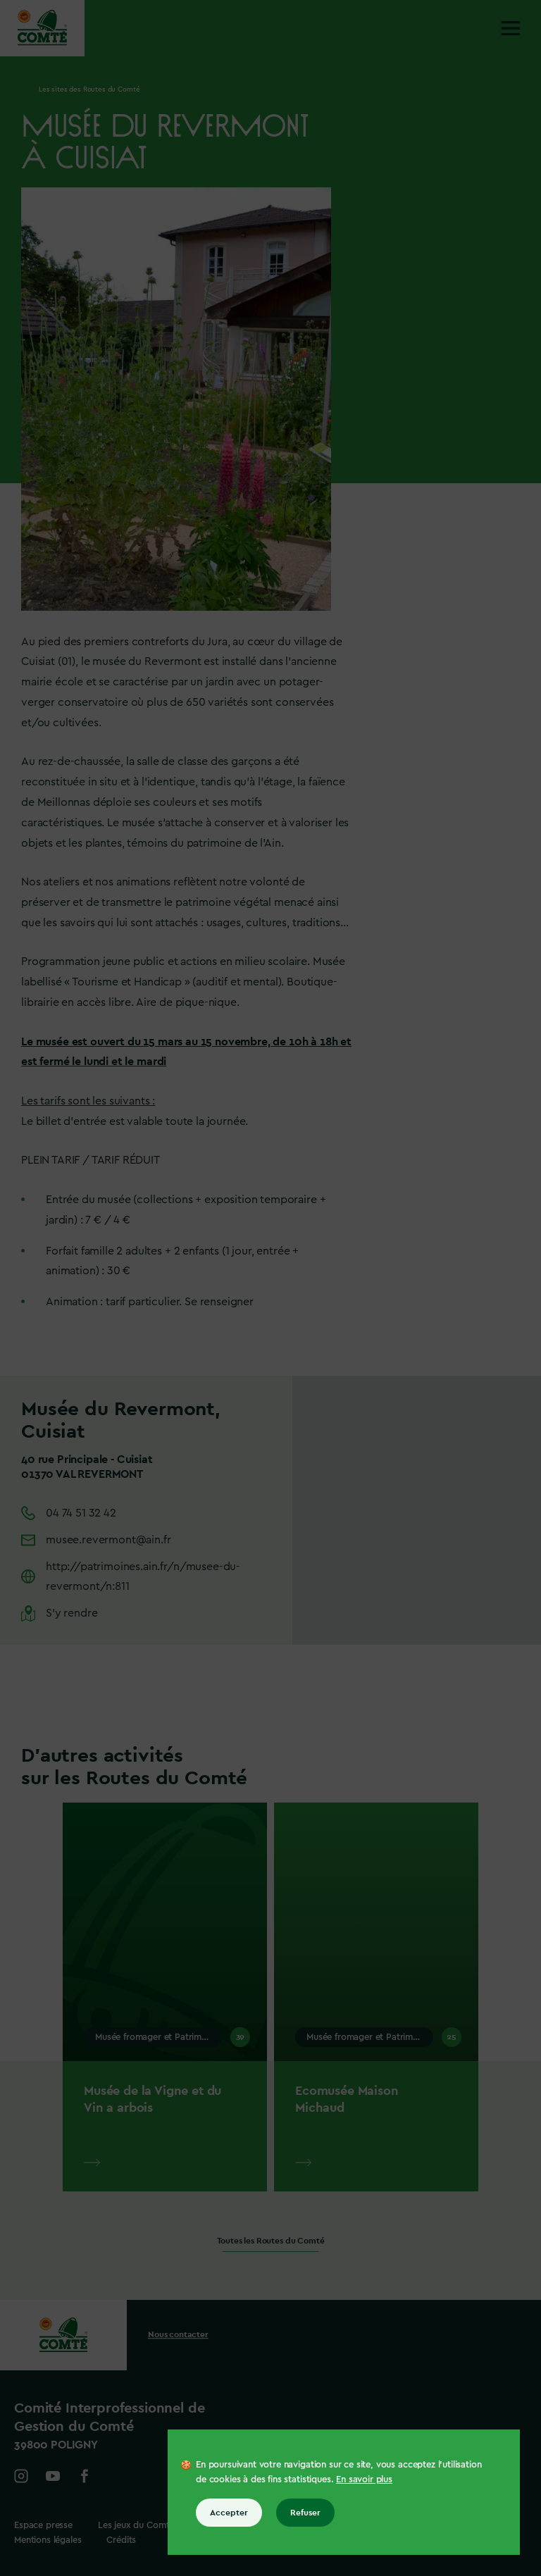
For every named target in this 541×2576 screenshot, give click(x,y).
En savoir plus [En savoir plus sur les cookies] (364, 2479)
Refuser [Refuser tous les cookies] (305, 2512)
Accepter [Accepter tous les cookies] (229, 2512)
